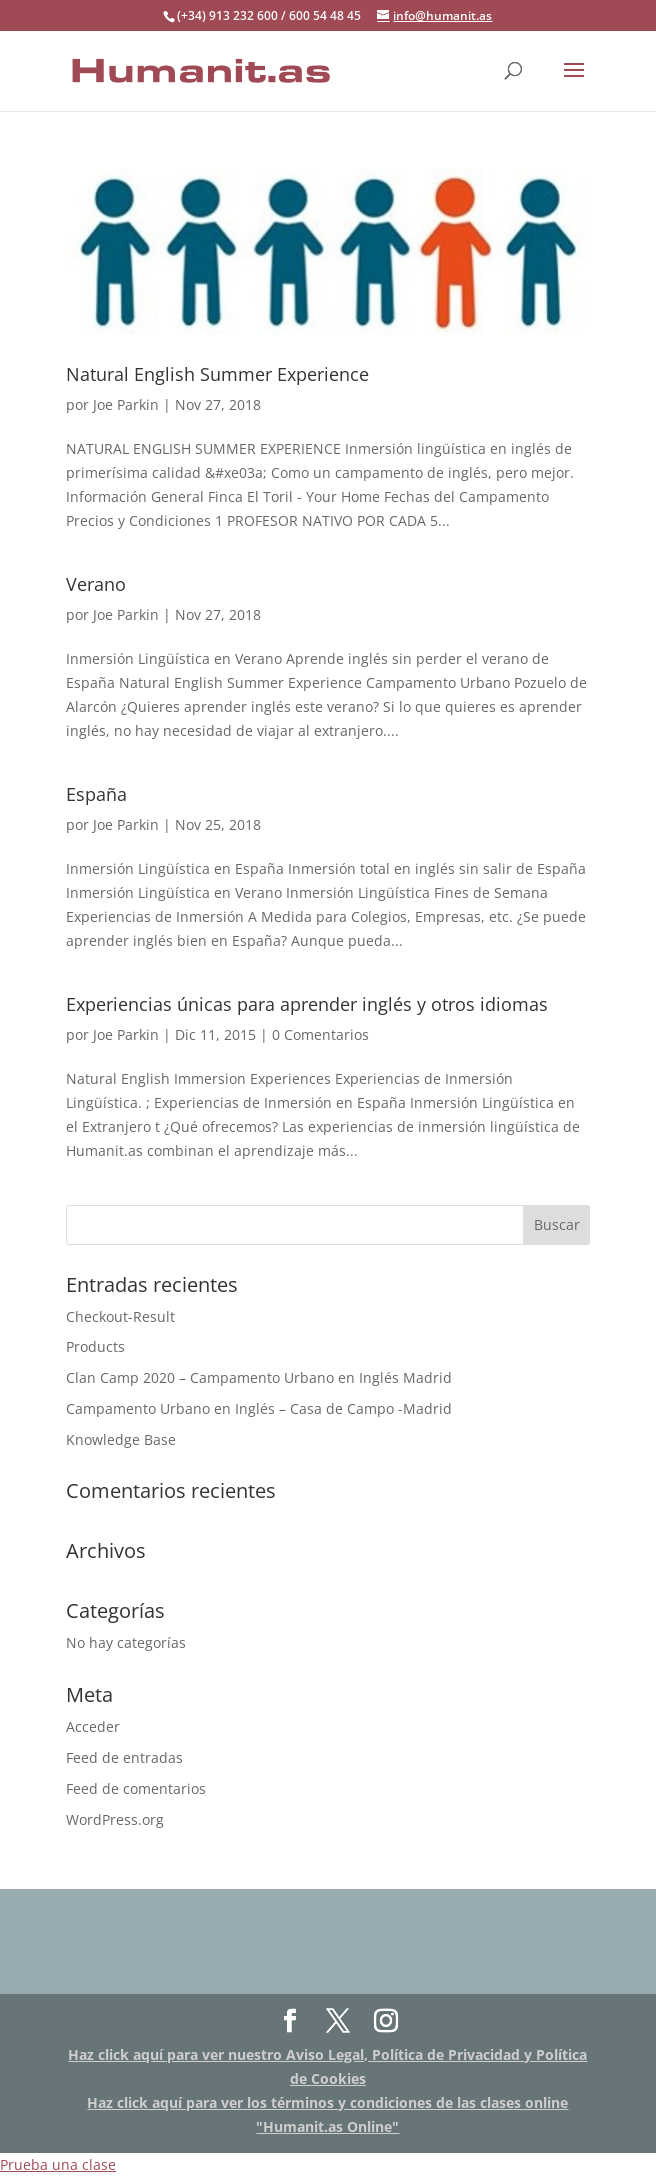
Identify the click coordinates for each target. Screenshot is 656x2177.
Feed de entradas (124, 1757)
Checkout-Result (120, 1316)
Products (95, 1346)
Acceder (93, 1726)
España (96, 794)
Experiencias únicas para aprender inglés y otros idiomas (307, 1004)
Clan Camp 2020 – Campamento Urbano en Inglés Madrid (259, 1377)
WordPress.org (115, 1819)
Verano (96, 584)
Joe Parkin (126, 404)
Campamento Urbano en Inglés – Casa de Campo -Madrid (259, 1408)
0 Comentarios (320, 1034)
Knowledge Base (121, 1439)
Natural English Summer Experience (217, 374)
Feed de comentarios (136, 1788)
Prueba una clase (58, 2164)
